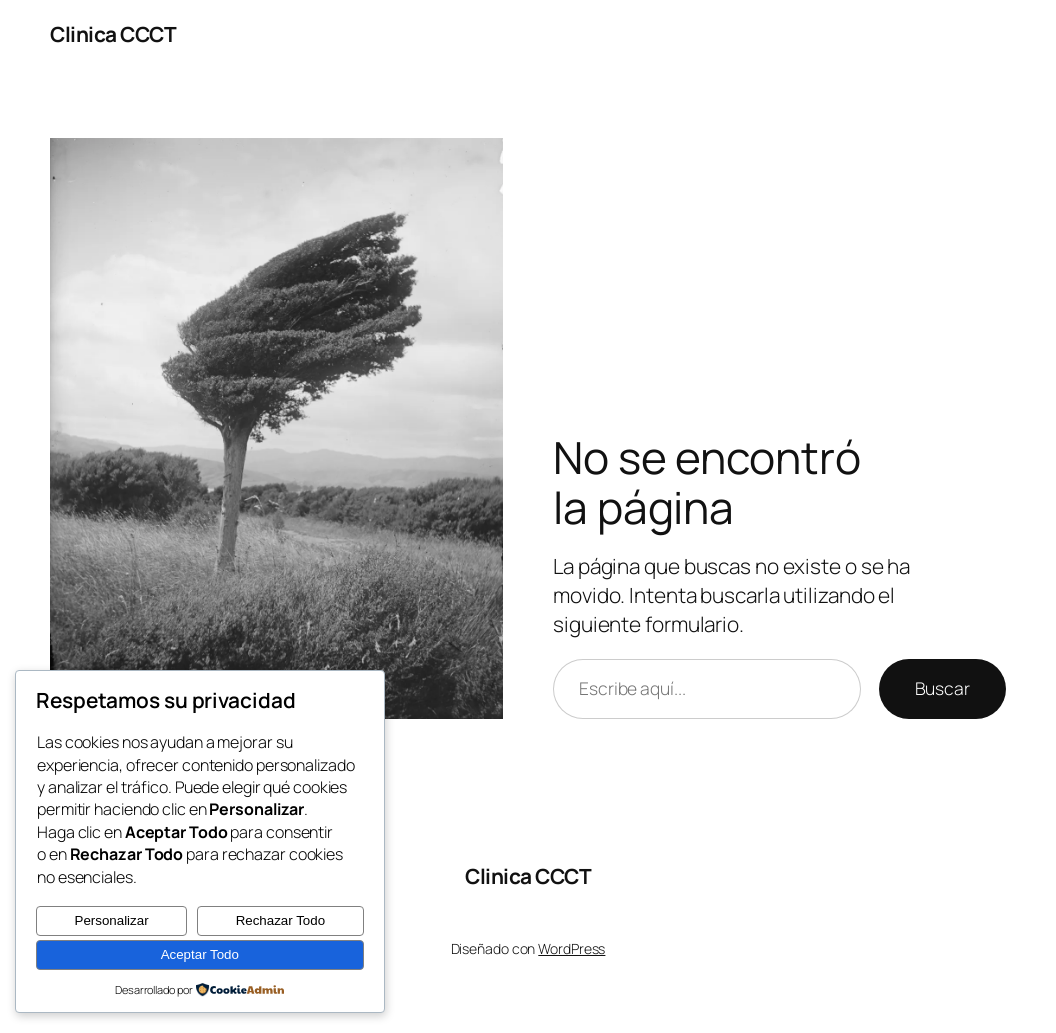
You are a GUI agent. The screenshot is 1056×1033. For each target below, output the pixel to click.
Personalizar (112, 920)
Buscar (942, 688)
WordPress (571, 948)
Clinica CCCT (113, 34)
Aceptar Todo (200, 954)
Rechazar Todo (280, 920)
